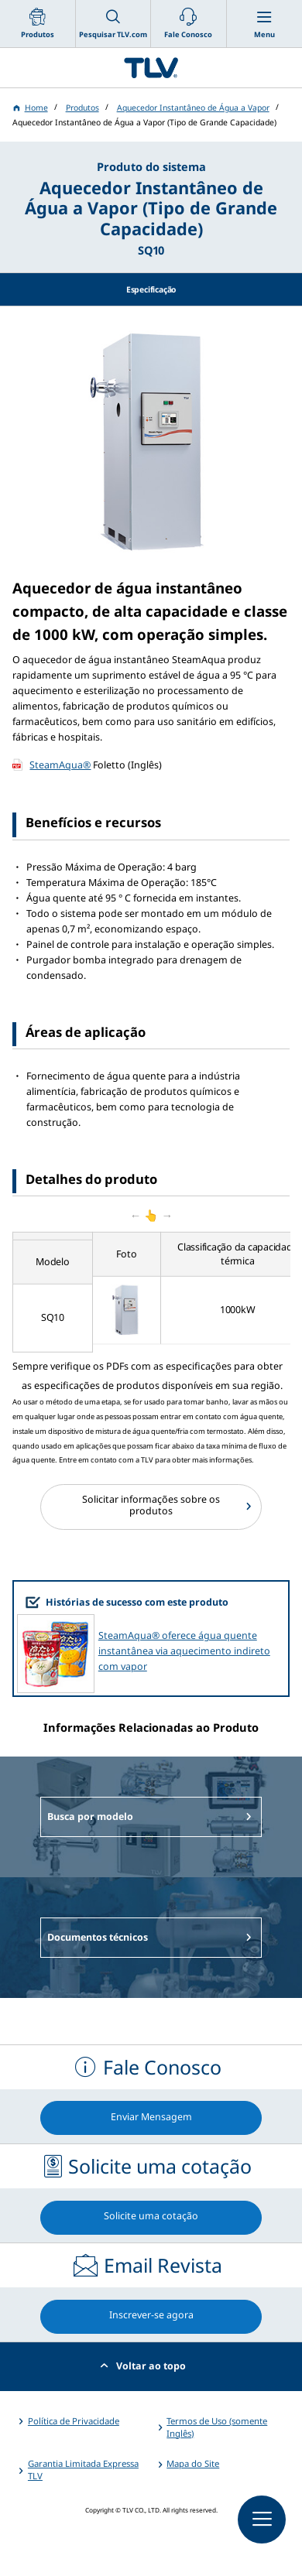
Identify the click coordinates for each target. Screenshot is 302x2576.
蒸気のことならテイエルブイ (151, 67)
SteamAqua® (60, 764)
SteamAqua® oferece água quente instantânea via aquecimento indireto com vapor (184, 1651)
